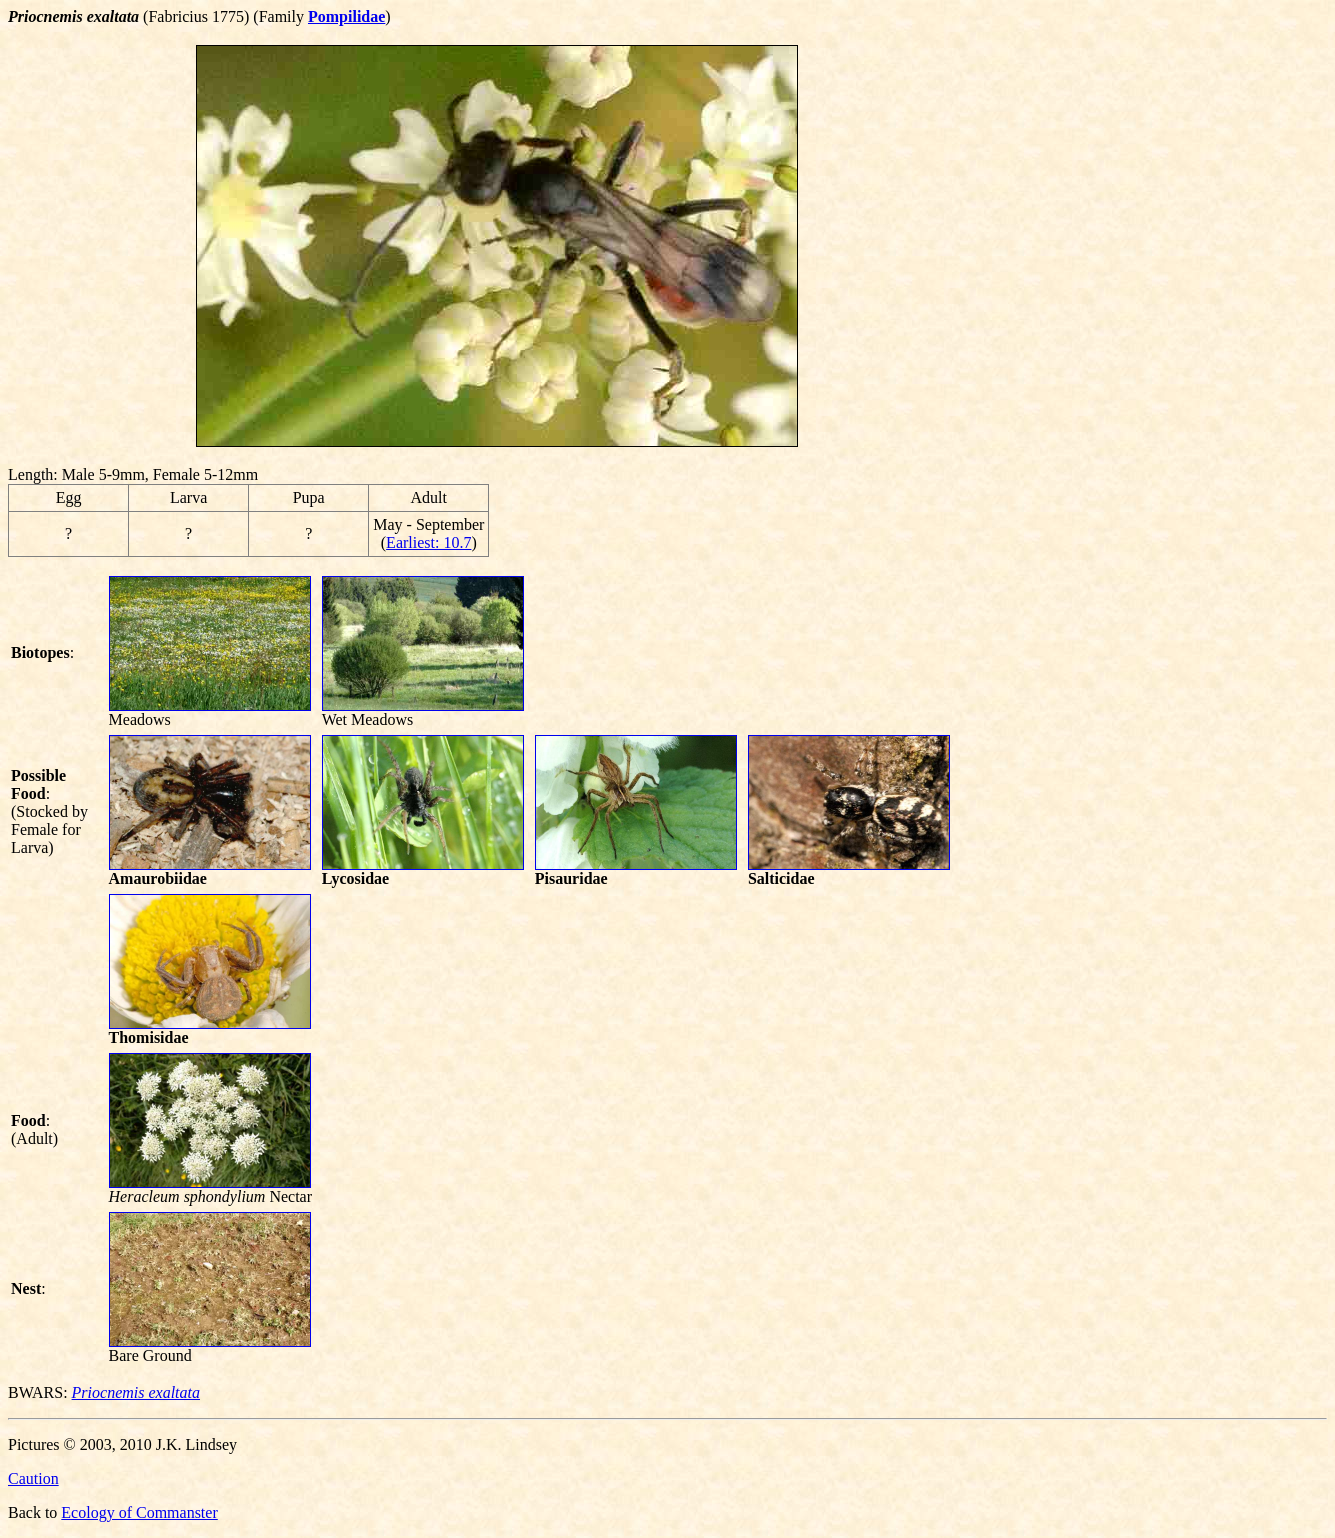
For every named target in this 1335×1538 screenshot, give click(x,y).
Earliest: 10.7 (428, 542)
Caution (33, 1478)
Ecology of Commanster (139, 1512)
